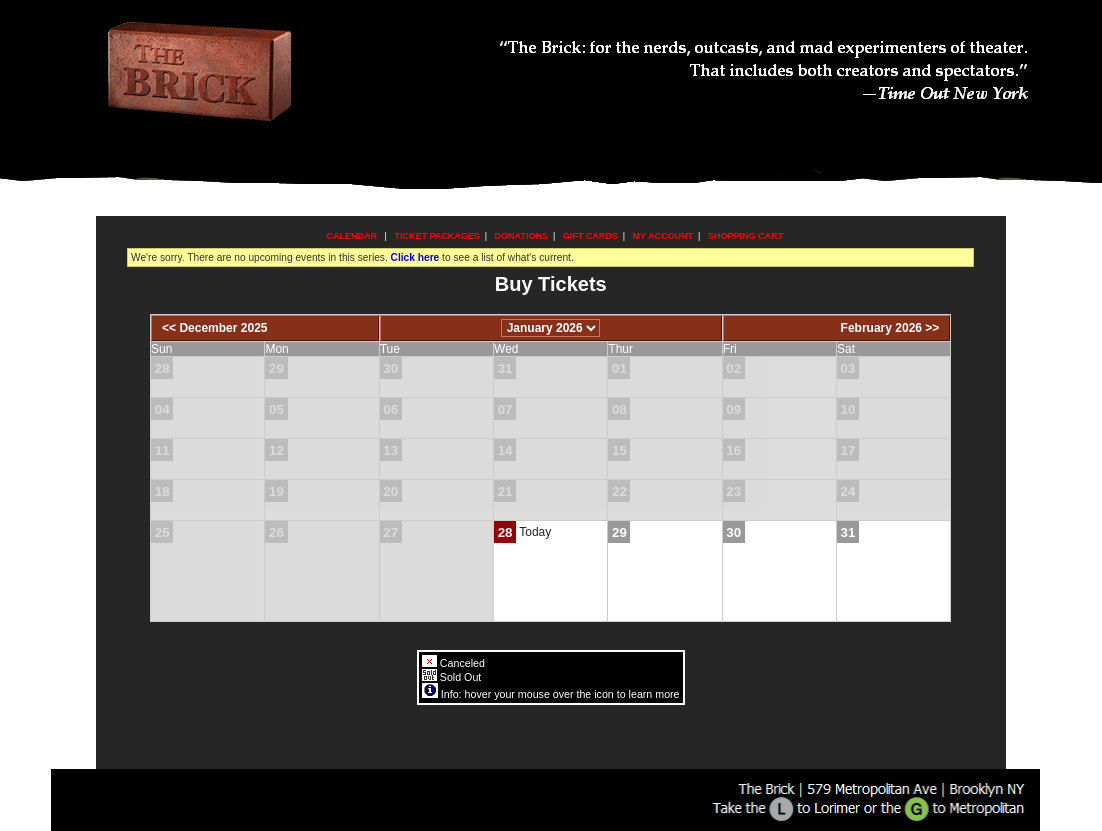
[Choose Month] (550, 328)
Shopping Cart (745, 236)
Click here (415, 257)
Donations (521, 236)
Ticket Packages (436, 236)
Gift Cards (590, 236)
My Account (661, 236)
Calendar (352, 236)
